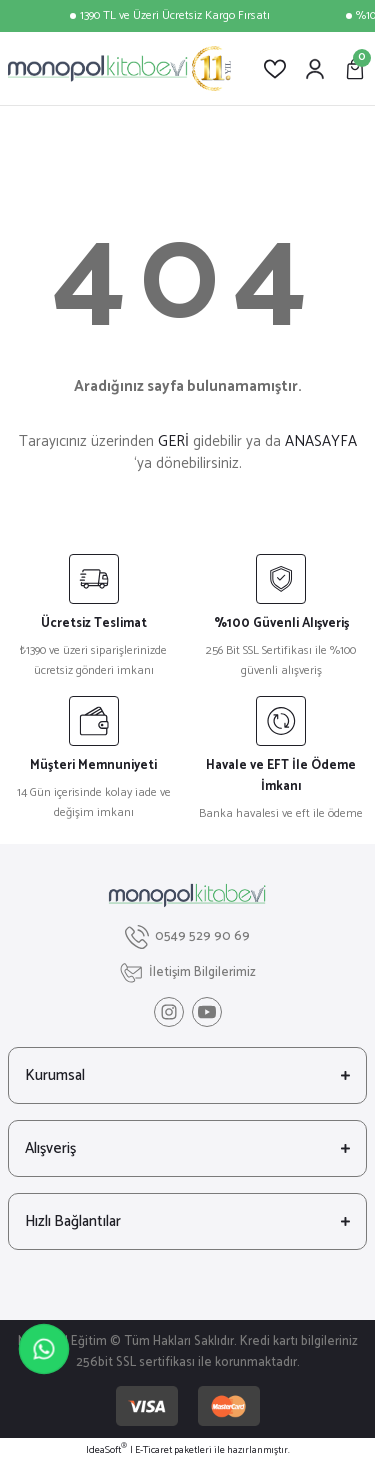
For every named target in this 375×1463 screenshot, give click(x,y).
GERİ (173, 441)
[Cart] (355, 69)
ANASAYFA (321, 441)
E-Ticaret (153, 1450)
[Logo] (119, 69)
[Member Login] (315, 69)
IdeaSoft (106, 1450)
